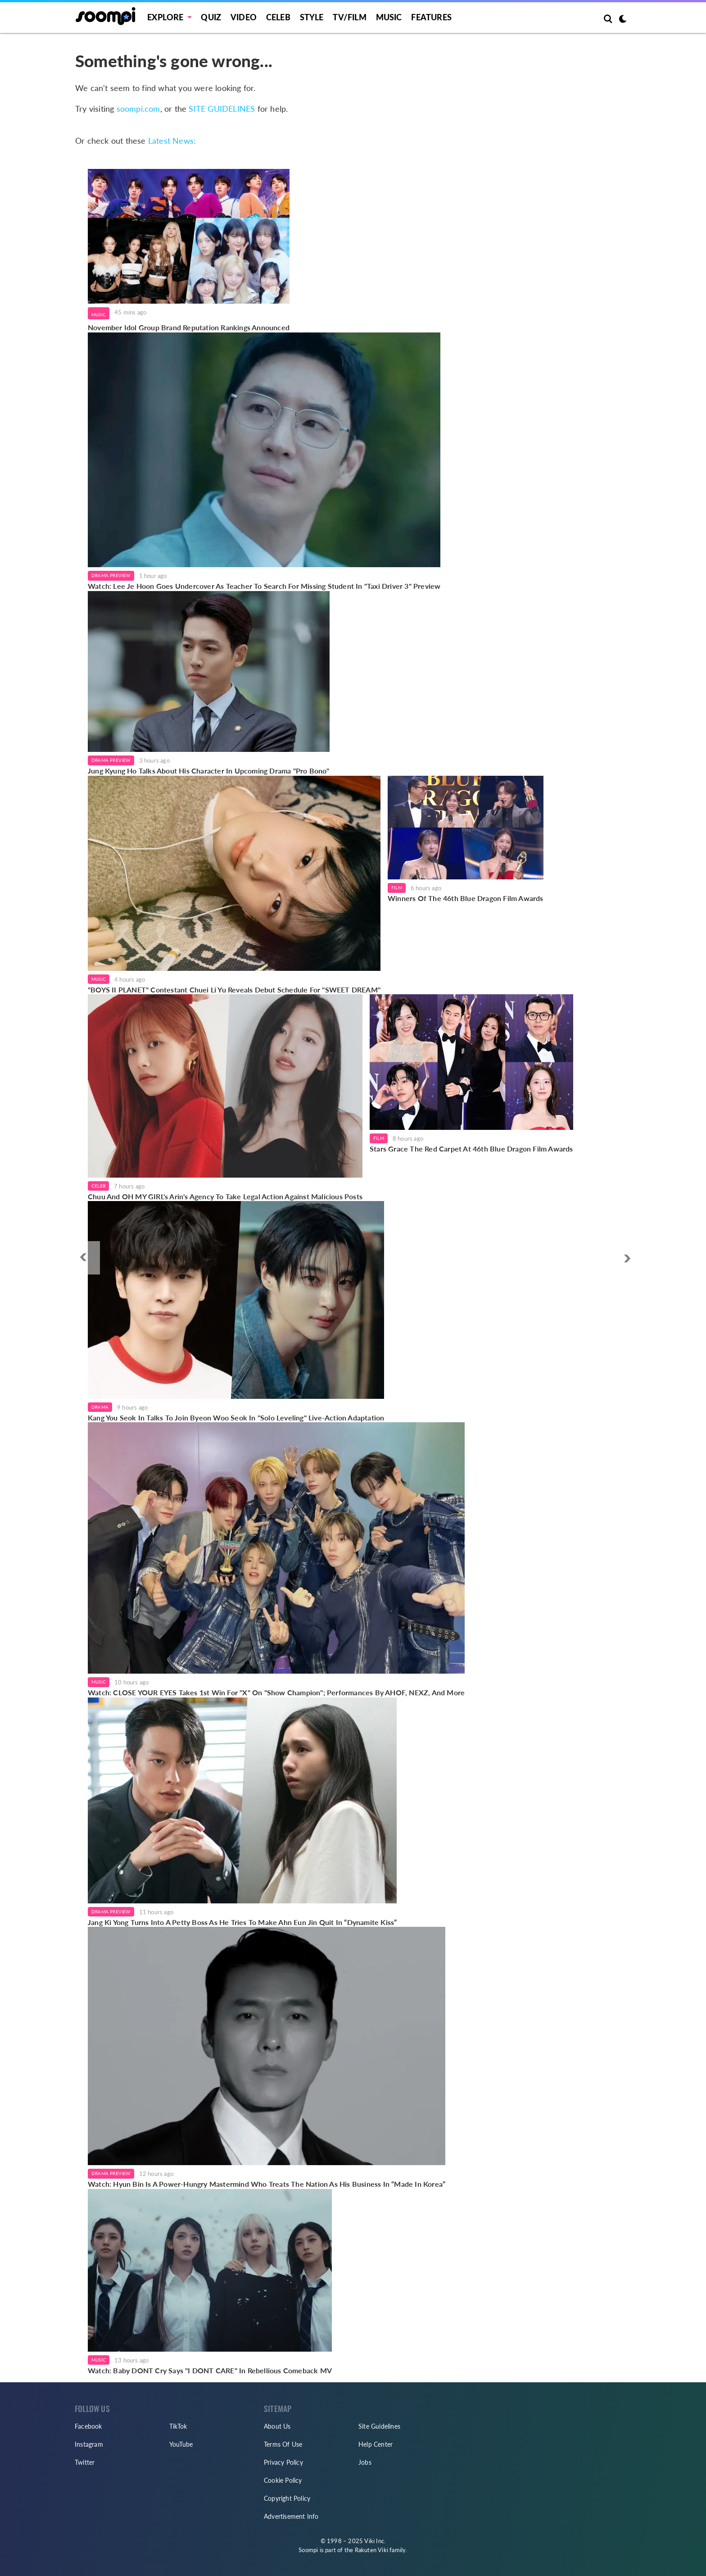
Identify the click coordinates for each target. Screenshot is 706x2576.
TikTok (178, 2426)
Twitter (85, 2462)
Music (389, 17)
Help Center (375, 2444)
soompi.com (138, 109)
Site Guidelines (379, 2426)
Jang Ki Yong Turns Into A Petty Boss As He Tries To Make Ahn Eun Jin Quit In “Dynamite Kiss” (242, 1922)
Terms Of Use (283, 2444)
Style (312, 17)
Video (244, 17)
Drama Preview (111, 575)
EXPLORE (165, 17)
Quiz (211, 17)
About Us (277, 2426)
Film (396, 887)
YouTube (181, 2444)
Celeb (278, 17)
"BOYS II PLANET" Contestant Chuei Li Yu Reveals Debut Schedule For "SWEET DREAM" (234, 989)
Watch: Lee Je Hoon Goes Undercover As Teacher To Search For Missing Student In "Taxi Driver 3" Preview (264, 586)
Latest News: (172, 141)
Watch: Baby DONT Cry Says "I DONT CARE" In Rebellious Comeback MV (210, 2370)
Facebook (88, 2426)
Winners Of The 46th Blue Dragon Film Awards (465, 898)
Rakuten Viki (371, 2549)
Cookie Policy (283, 2480)
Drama (100, 1407)
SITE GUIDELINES (222, 109)
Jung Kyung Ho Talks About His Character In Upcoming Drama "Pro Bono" (209, 770)
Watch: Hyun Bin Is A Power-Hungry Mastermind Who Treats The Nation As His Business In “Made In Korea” (266, 2184)
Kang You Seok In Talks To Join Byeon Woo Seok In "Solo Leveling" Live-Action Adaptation (236, 1417)
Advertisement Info (291, 2516)
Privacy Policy (283, 2462)
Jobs (364, 2462)
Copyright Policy (287, 2498)
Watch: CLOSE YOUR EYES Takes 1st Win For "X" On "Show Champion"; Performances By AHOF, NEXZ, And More (276, 1692)
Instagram (89, 2444)
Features (431, 17)
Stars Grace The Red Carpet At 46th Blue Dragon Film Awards (471, 1148)
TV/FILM (349, 17)
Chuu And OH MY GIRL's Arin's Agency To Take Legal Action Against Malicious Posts (225, 1196)
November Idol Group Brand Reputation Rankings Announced (189, 327)
